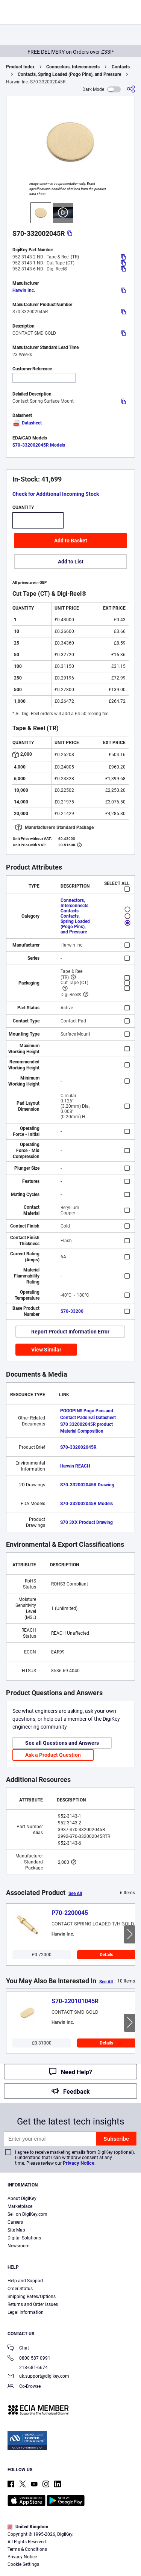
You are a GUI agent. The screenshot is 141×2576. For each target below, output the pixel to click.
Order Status (20, 2288)
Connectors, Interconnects (73, 66)
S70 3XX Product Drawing (86, 1522)
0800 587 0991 (29, 2358)
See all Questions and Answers (62, 1743)
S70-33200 (72, 1311)
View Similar (46, 1350)
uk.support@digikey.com (38, 2376)
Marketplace (20, 2206)
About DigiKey (22, 2198)
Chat (18, 2348)
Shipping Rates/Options (32, 2296)
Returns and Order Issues (33, 2304)
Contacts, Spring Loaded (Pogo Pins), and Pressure (69, 74)
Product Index (20, 66)
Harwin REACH (75, 1466)
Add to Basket (70, 541)
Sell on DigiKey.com (27, 2214)
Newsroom (19, 2245)
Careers (15, 2222)
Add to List (70, 562)
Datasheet (27, 423)
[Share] (131, 89)
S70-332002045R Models (38, 445)
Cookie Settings (23, 2564)
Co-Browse (24, 2386)
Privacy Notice (78, 2163)
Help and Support (25, 2280)
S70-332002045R (78, 1447)
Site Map (16, 2230)
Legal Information (26, 2312)
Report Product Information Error (70, 1332)
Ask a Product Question (53, 1755)
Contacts (121, 66)
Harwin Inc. (23, 290)
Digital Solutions (24, 2238)
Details (106, 1954)
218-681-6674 (28, 2367)
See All (75, 1893)
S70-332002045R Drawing (87, 1484)
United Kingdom (28, 2526)
